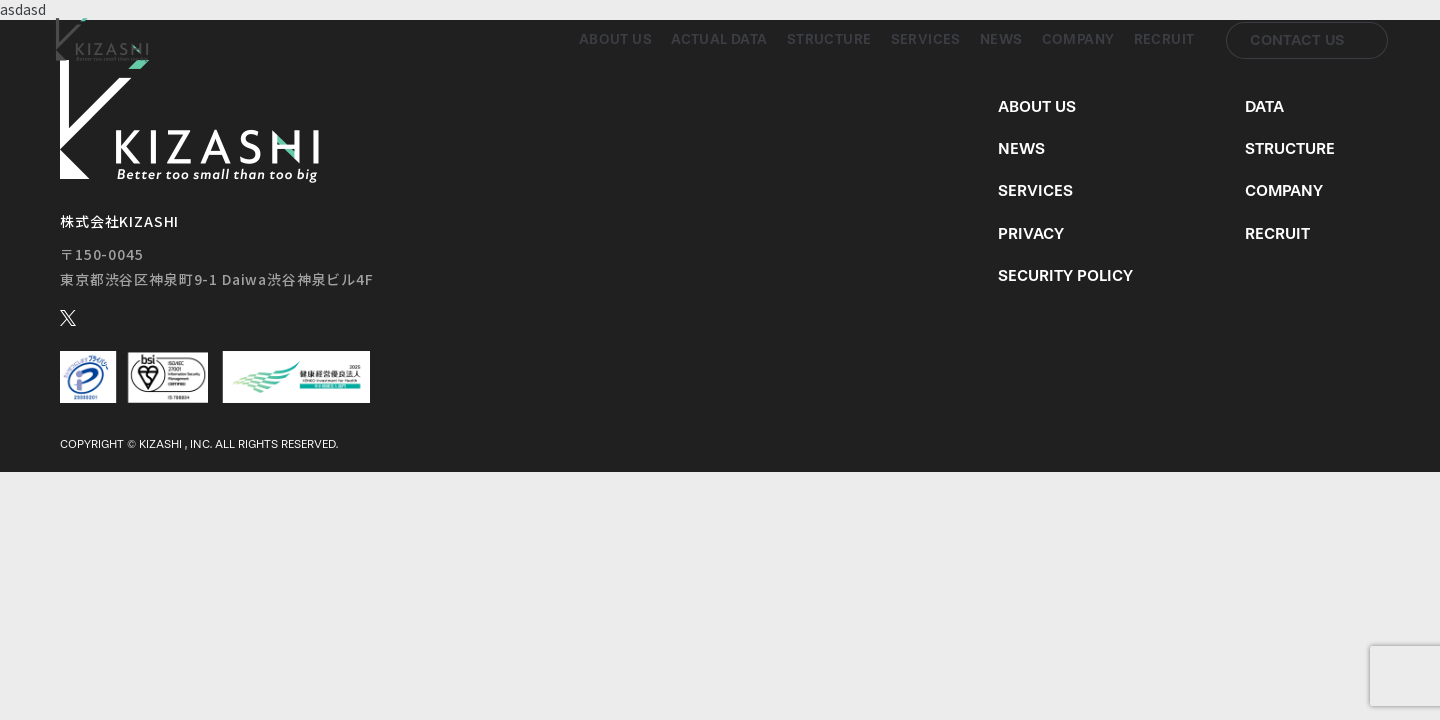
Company (1078, 39)
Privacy (1031, 233)
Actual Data (719, 39)
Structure (829, 39)
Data (1264, 106)
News (1001, 39)
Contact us (1297, 40)
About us (615, 39)
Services (926, 39)
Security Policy (1065, 275)
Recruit (1164, 39)
